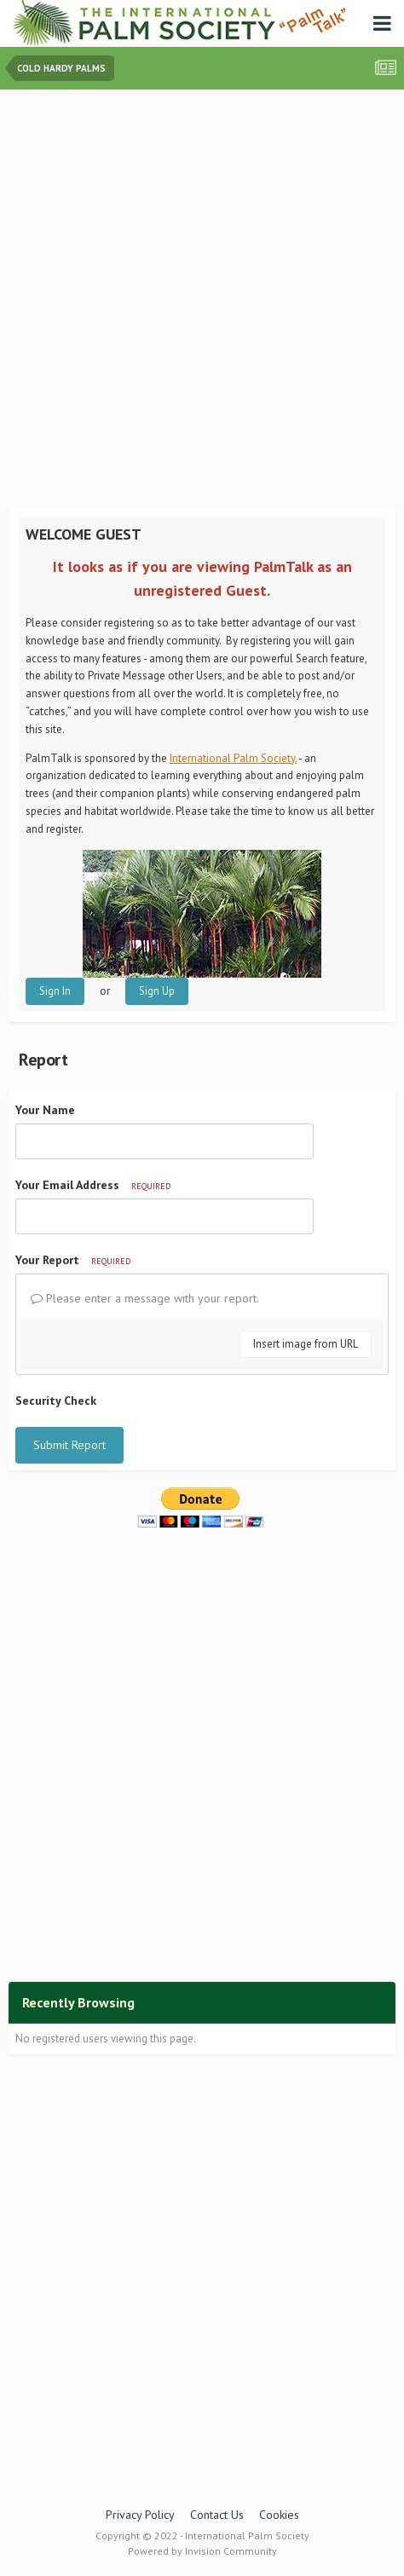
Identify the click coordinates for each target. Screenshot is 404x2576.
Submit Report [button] (69, 1445)
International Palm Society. (233, 758)
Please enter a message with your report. (145, 1298)
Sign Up (157, 991)
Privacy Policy (140, 2514)
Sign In (55, 991)
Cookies (279, 2514)
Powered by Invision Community (202, 2550)
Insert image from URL (305, 1344)
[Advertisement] (202, 300)
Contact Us (217, 2514)
